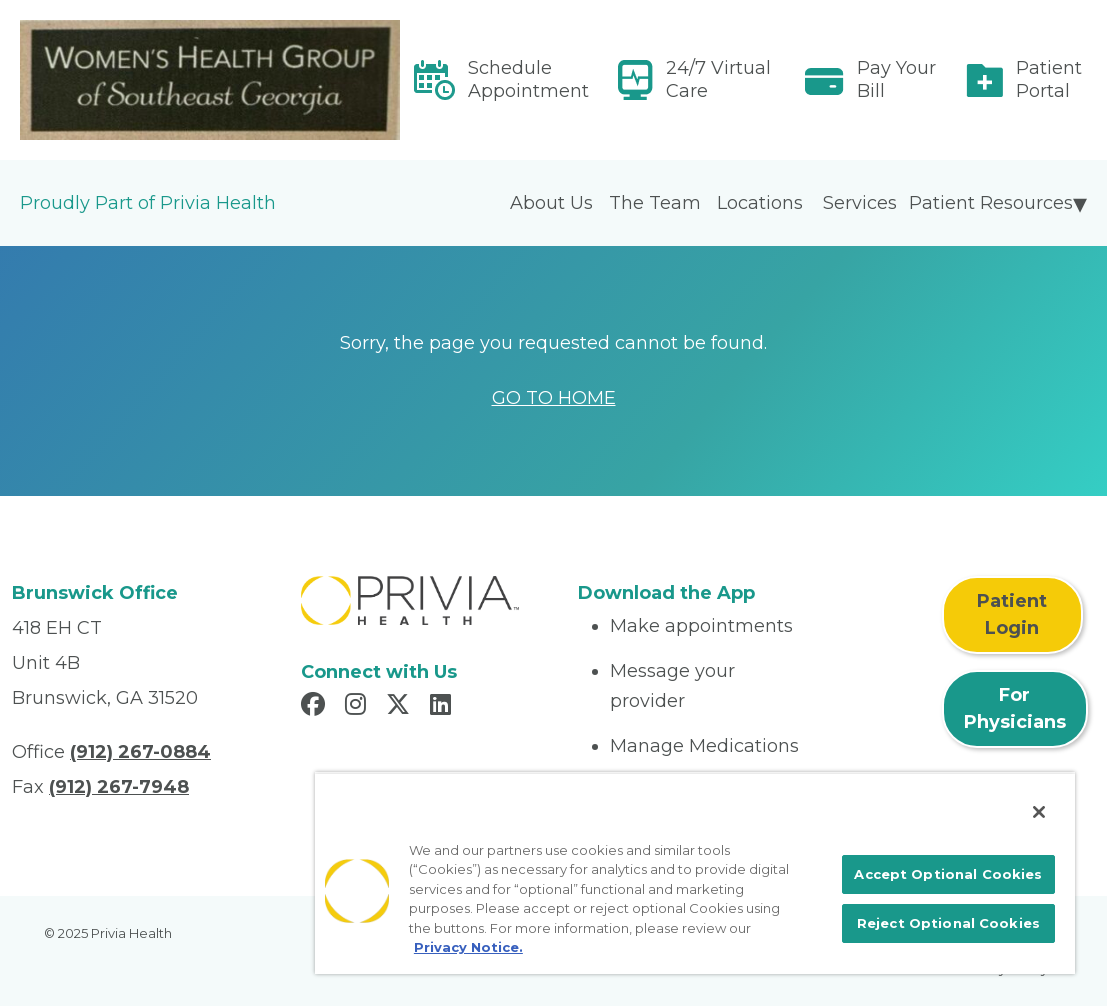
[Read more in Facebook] (316, 707)
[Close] (1039, 812)
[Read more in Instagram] (358, 707)
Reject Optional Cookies (948, 923)
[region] (695, 873)
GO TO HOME (554, 398)
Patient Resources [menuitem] (991, 203)
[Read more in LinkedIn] (443, 707)
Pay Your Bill (896, 79)
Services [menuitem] (860, 203)
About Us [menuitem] (551, 203)
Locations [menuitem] (760, 203)
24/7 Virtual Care (718, 79)
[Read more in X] (401, 707)
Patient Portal (1049, 79)
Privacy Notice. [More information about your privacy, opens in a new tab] (468, 947)
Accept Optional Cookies (948, 874)
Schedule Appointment (528, 79)
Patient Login (1012, 614)
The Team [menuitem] (655, 203)
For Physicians (1015, 708)
